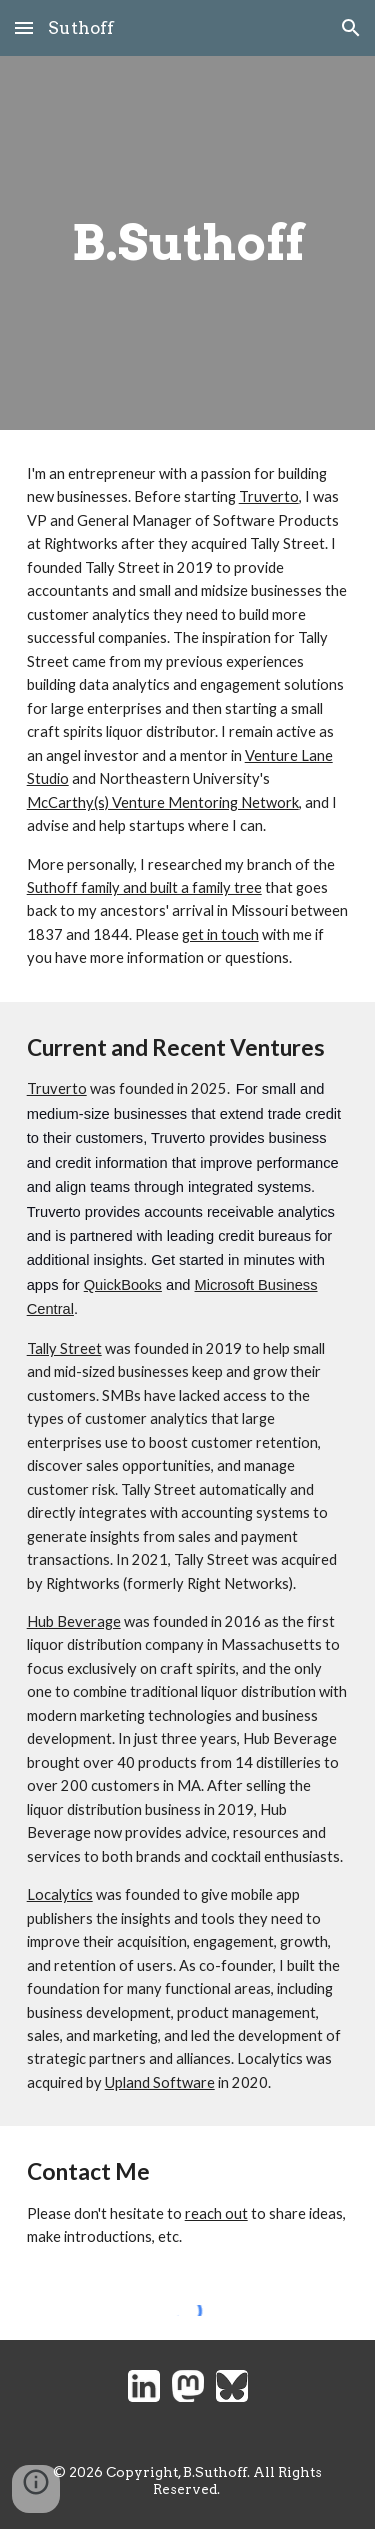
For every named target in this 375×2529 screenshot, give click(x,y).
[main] (188, 243)
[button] (24, 27)
